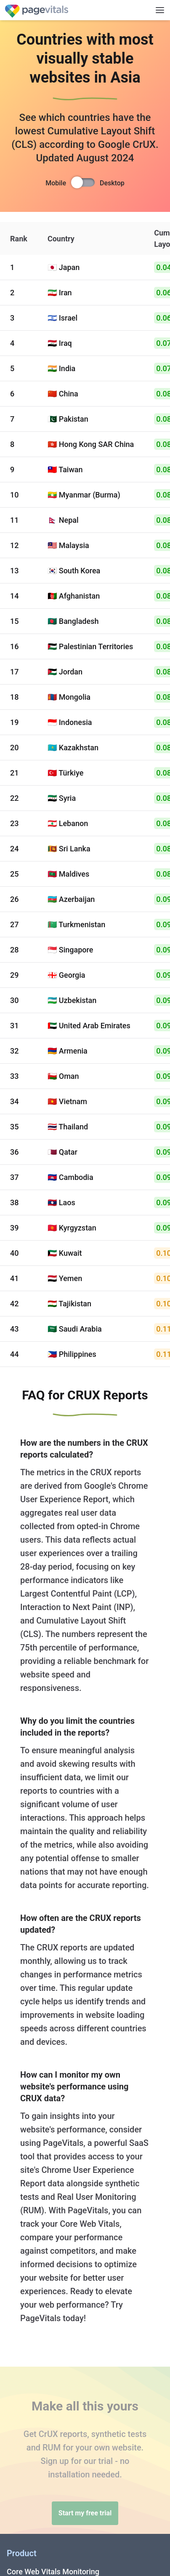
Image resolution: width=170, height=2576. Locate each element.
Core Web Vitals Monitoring (53, 2571)
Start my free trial (85, 2513)
